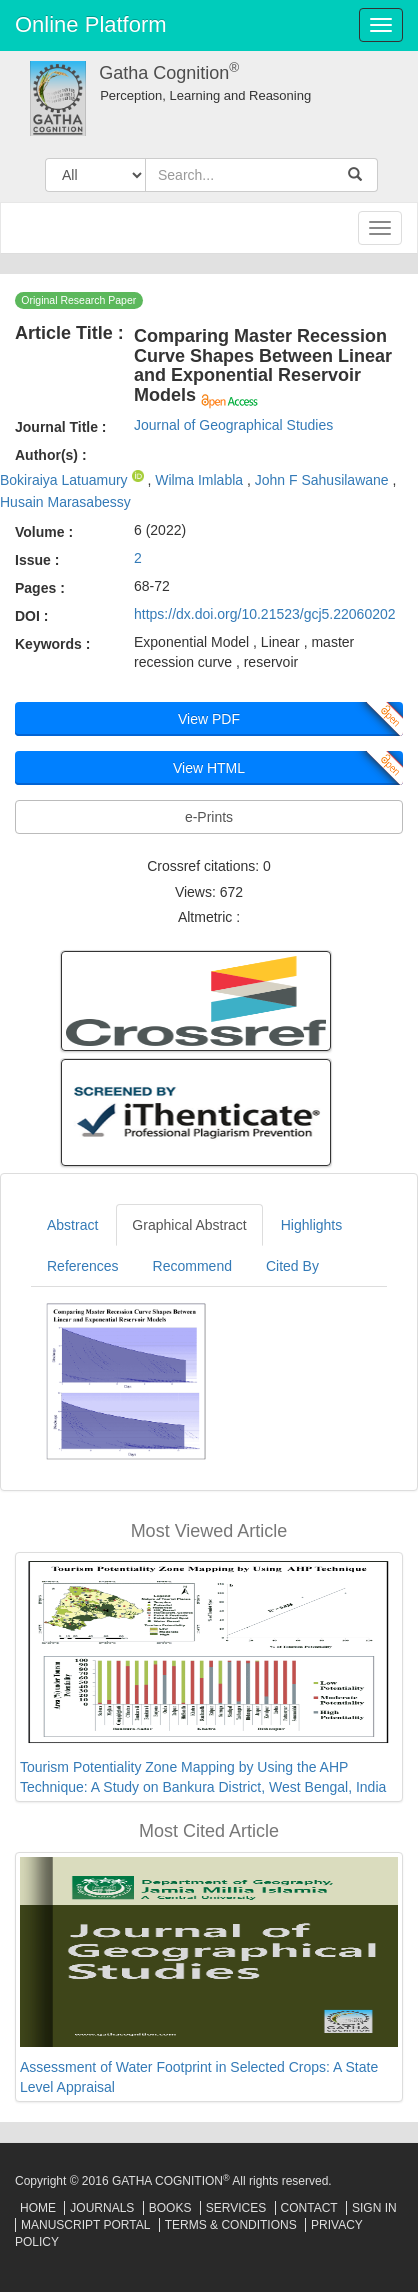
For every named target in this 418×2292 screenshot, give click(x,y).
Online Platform (91, 24)
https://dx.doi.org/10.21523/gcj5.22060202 (265, 614)
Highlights (311, 1225)
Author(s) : (51, 455)
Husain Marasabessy (65, 502)
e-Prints (209, 817)
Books (170, 2208)
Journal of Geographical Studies (233, 425)
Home (38, 2208)
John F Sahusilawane (324, 480)
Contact (309, 2208)
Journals (102, 2208)
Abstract (72, 1225)
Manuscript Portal (85, 2225)
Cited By (292, 1266)
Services (236, 2208)
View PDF (209, 719)
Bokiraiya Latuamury (66, 480)
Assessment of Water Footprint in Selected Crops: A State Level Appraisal (199, 2077)
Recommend (192, 1266)
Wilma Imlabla (201, 480)
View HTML (209, 768)
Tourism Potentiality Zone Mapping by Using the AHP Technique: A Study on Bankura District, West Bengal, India (203, 1777)
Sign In (374, 2208)
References (83, 1266)
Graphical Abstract (189, 1225)
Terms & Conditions (231, 2225)
